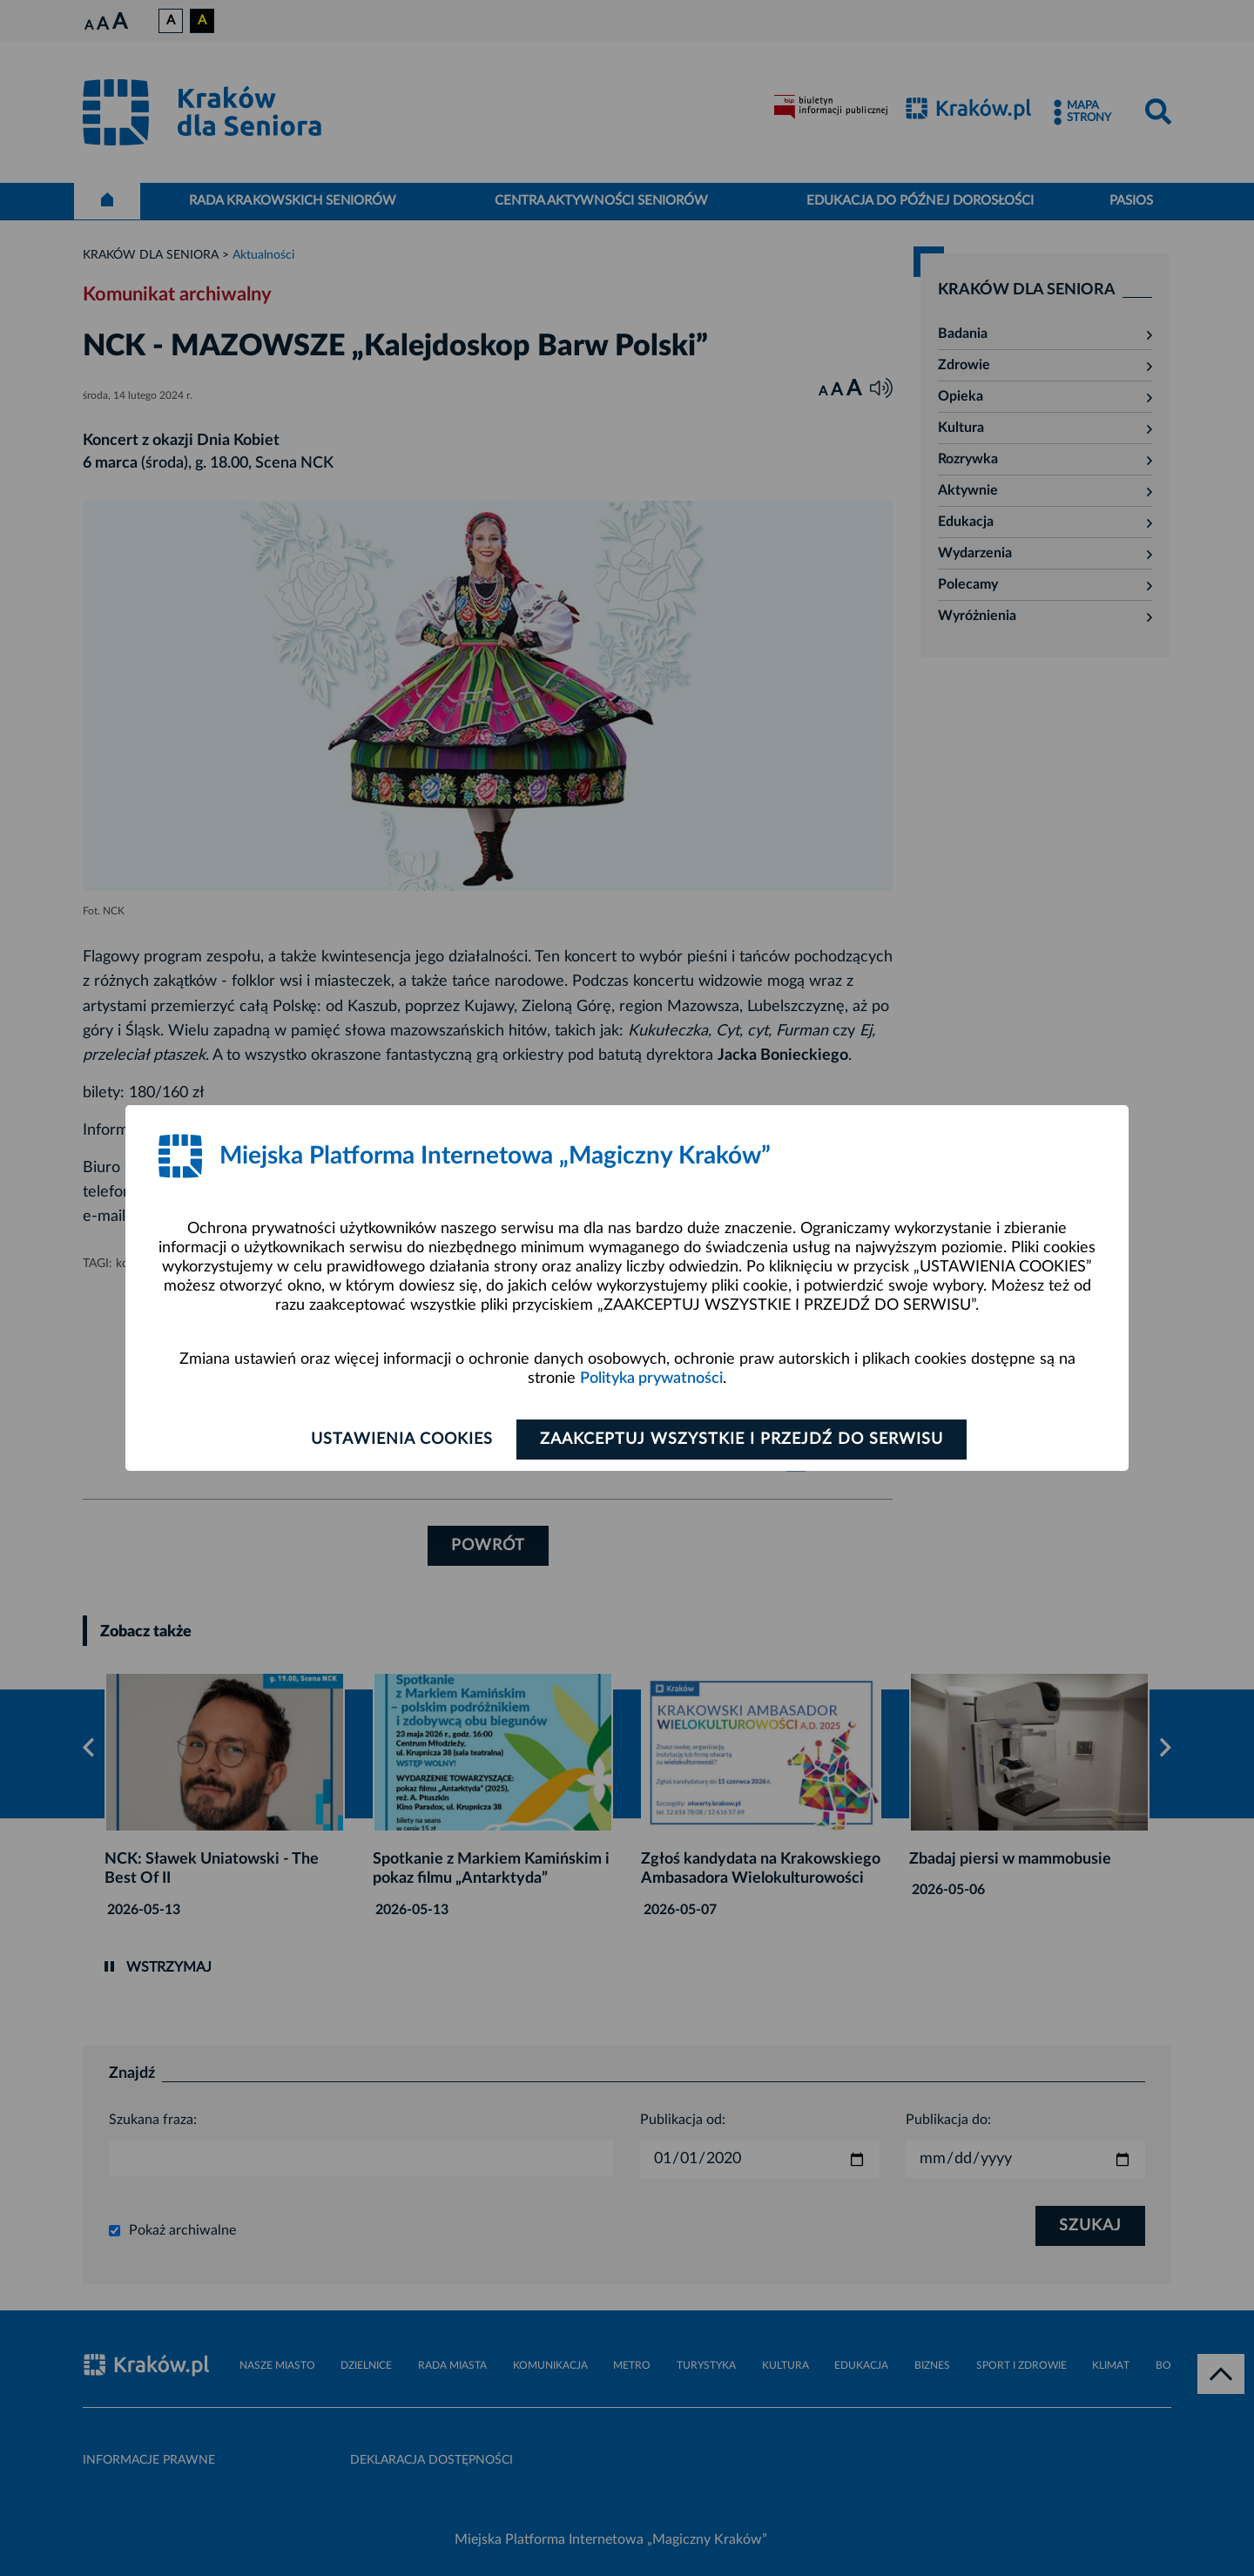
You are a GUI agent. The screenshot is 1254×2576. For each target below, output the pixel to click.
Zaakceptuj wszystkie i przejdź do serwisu (741, 1439)
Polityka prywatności (651, 1378)
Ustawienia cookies (402, 1439)
